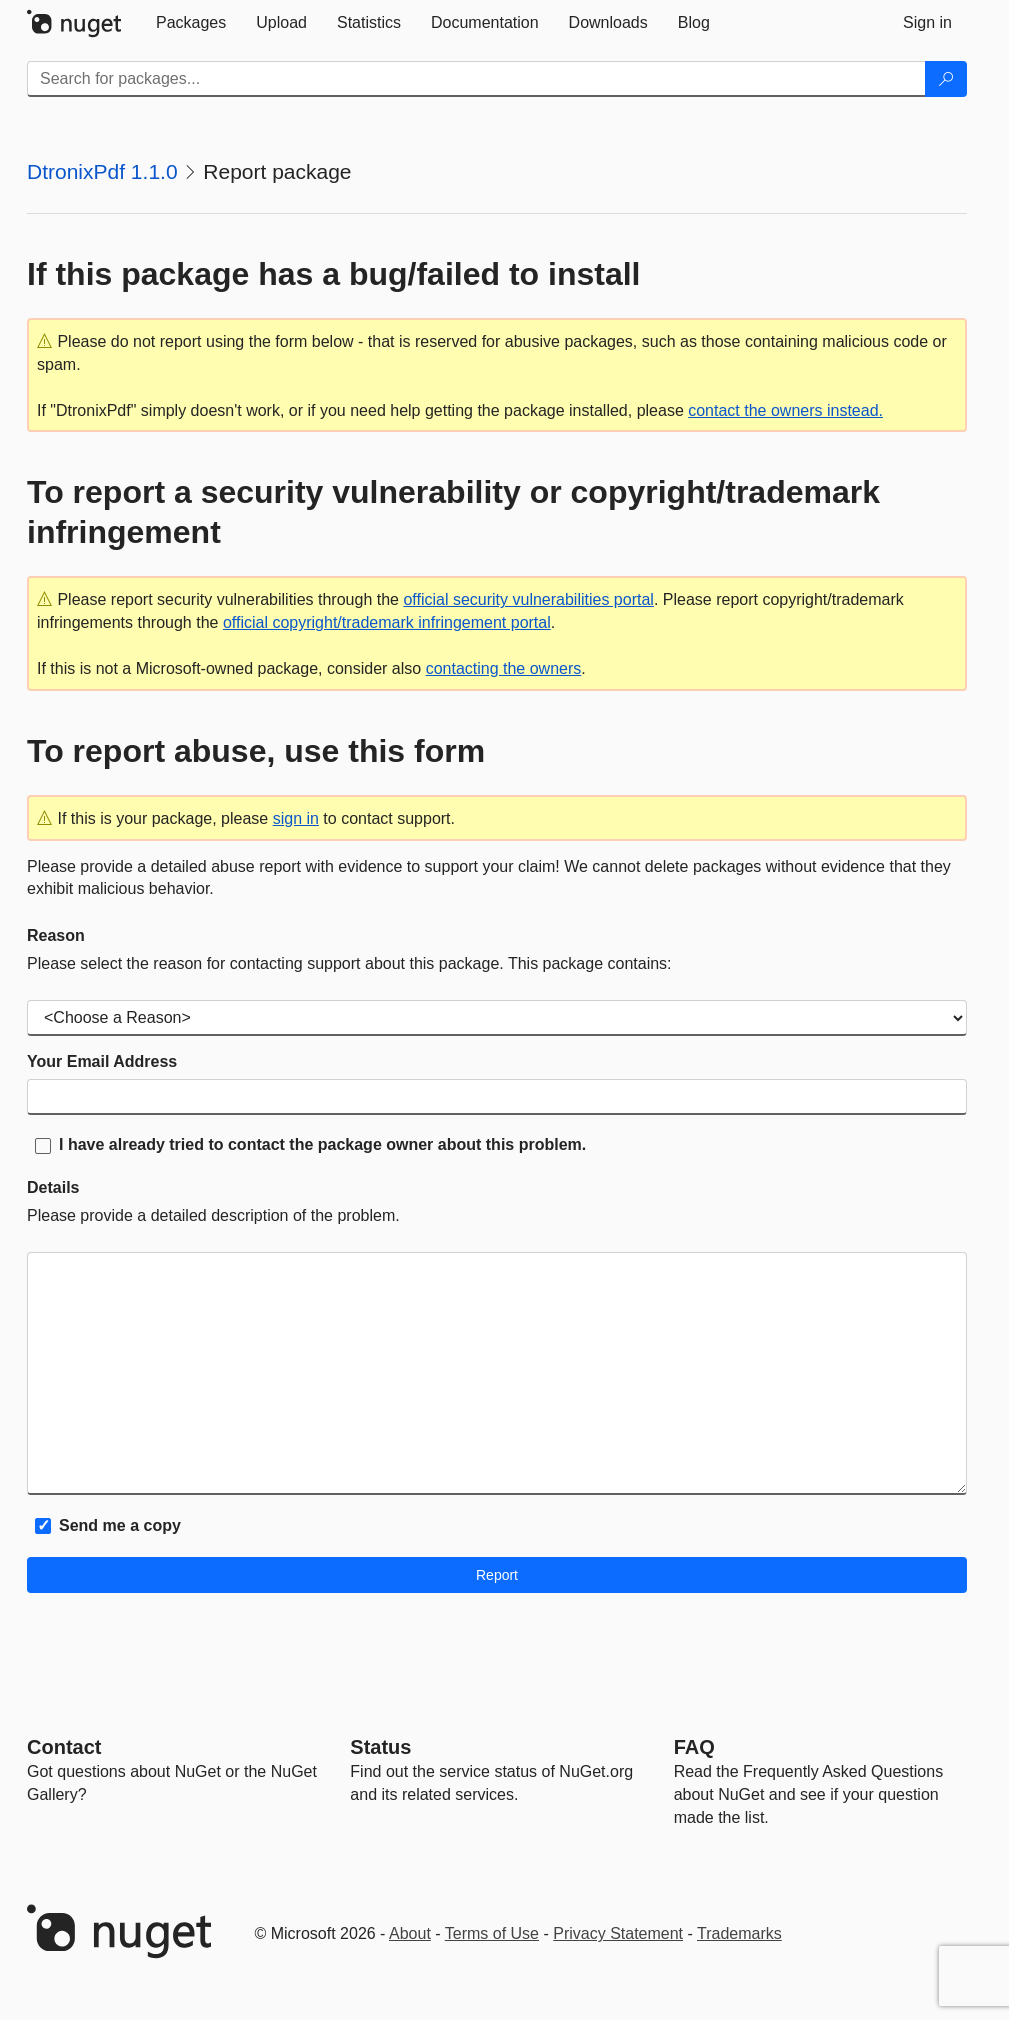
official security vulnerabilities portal (528, 599)
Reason (56, 935)
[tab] (191, 23)
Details (53, 1187)
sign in (296, 818)
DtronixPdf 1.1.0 (102, 171)
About (410, 1933)
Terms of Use (492, 1933)
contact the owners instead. (785, 410)
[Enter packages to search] (476, 79)
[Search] (946, 79)
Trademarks (739, 1933)
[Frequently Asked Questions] (694, 1747)
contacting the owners (504, 668)
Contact (64, 1747)
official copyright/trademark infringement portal (387, 622)
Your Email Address (102, 1061)
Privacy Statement (618, 1933)
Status (380, 1747)
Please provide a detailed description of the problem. (213, 1215)
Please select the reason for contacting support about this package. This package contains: (349, 963)
